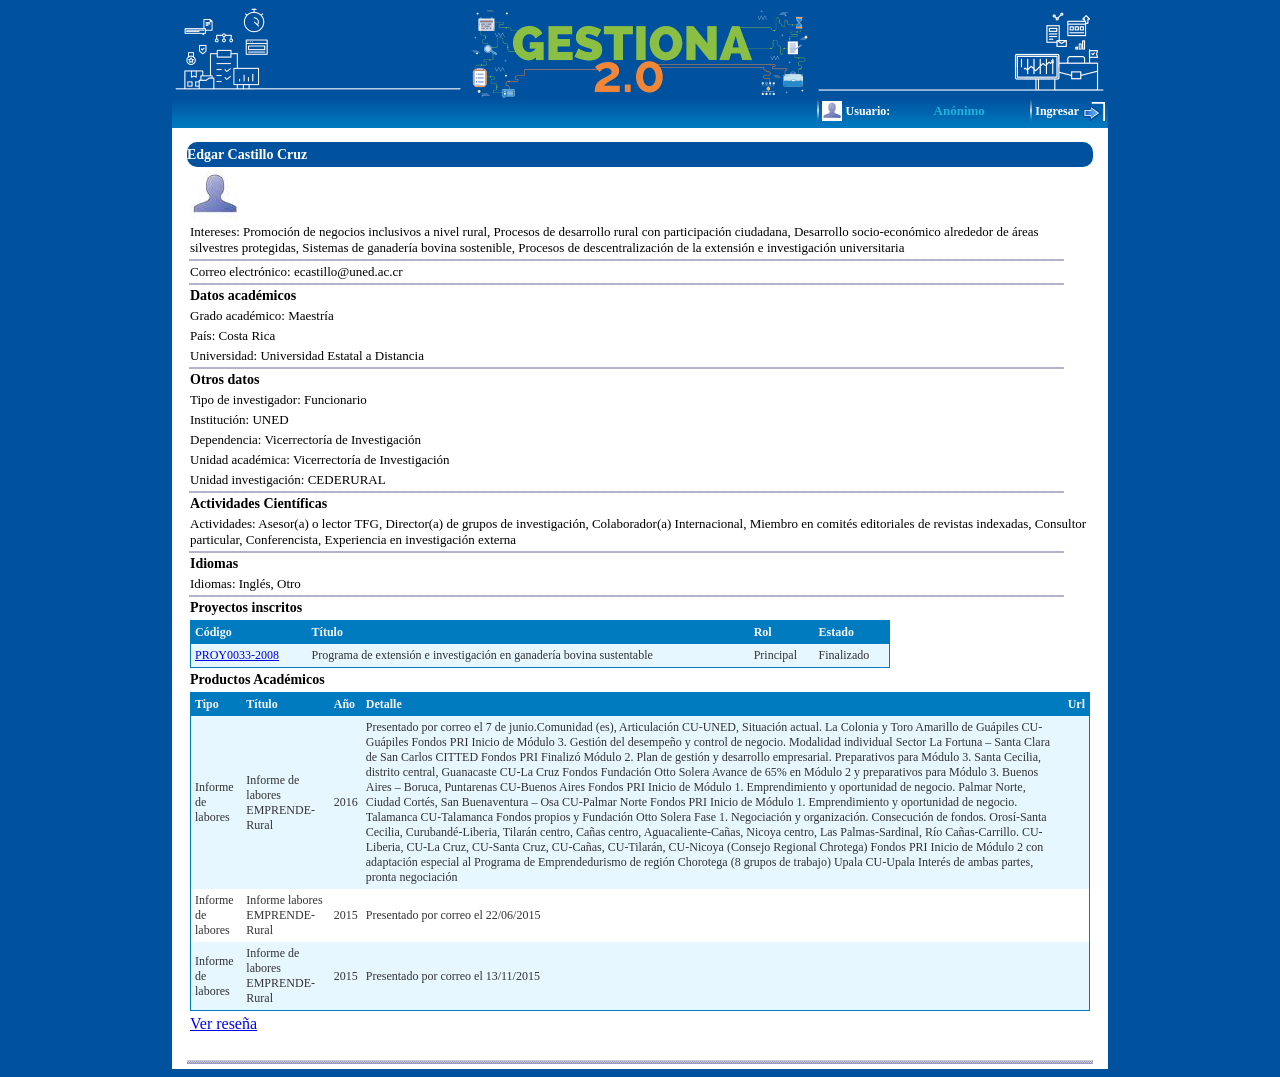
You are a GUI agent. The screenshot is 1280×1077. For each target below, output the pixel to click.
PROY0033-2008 (237, 655)
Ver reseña (223, 1023)
